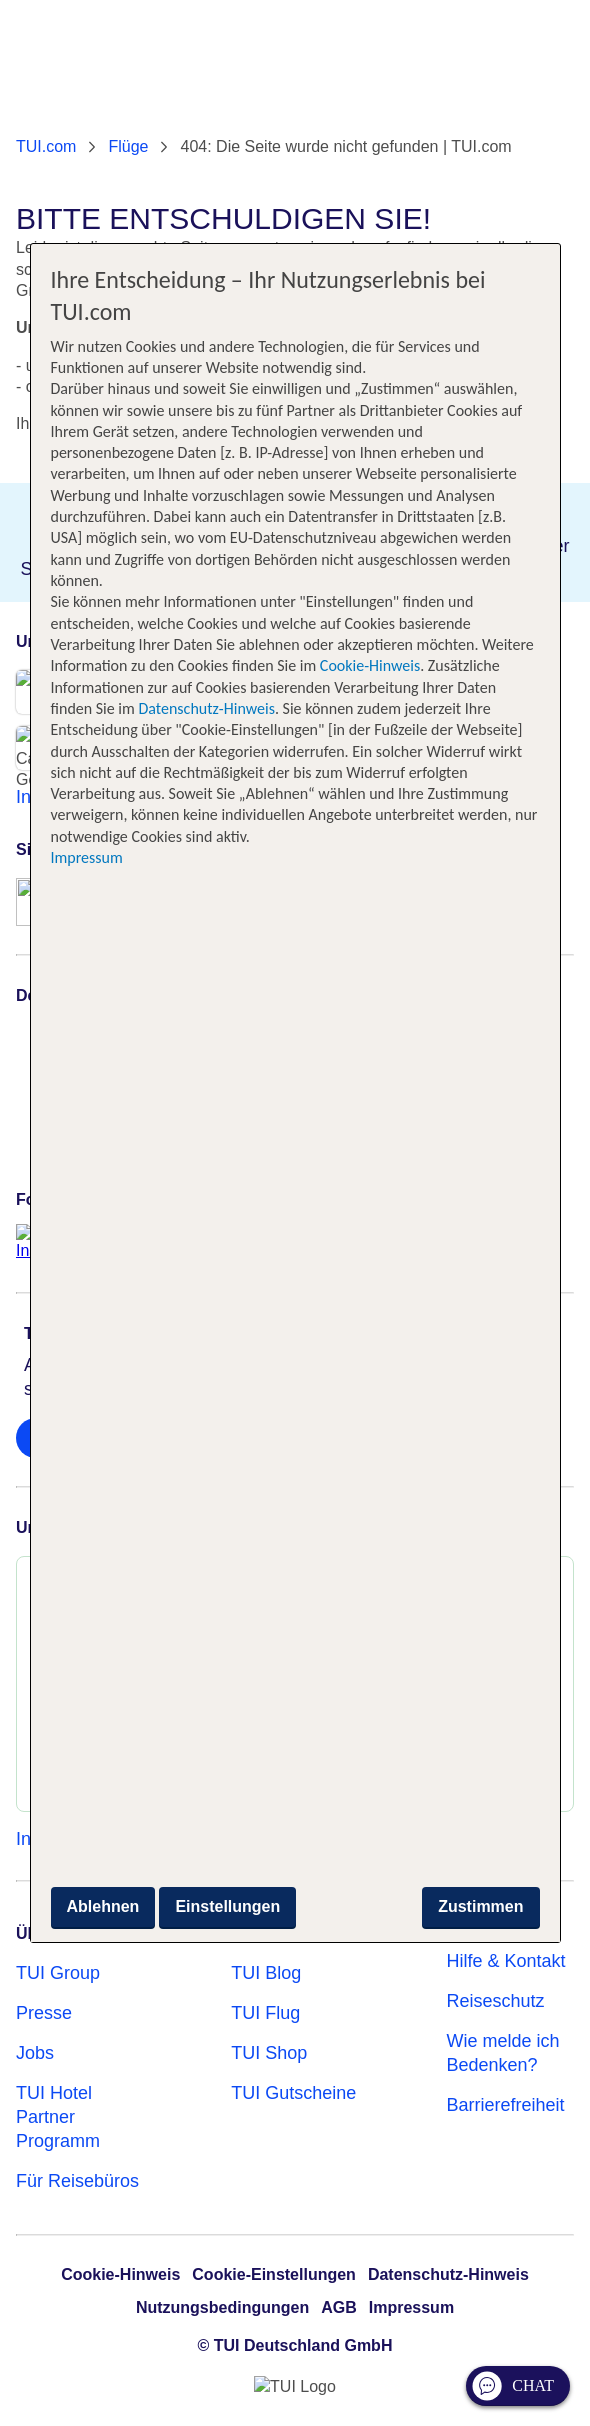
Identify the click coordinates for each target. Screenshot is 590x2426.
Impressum (87, 857)
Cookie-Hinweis (368, 665)
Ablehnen (103, 1906)
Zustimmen (480, 1906)
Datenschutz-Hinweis (206, 708)
